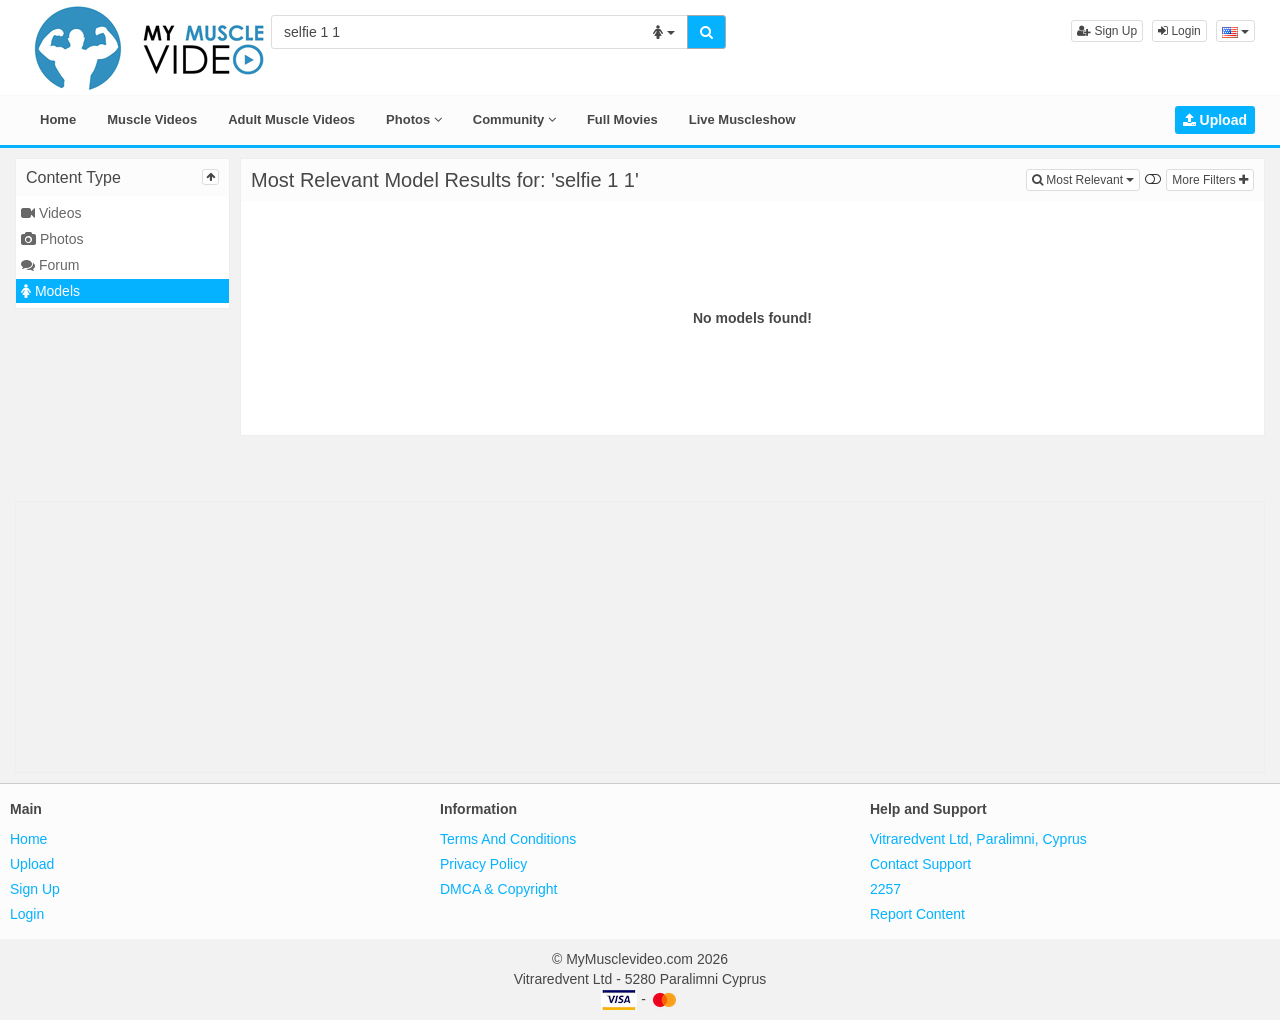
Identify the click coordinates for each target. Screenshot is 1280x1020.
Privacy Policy (483, 864)
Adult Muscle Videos (291, 119)
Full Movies (622, 119)
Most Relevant (1086, 178)
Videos (51, 213)
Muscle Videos (152, 119)
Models (50, 291)
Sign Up (1107, 31)
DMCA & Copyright (498, 889)
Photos (414, 119)
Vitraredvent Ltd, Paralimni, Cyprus (978, 839)
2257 (885, 889)
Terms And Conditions (508, 839)
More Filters (1210, 180)
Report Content (917, 914)
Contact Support (920, 864)
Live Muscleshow (742, 119)
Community (514, 119)
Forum (50, 265)
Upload (1215, 120)
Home (58, 119)
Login (1179, 31)
